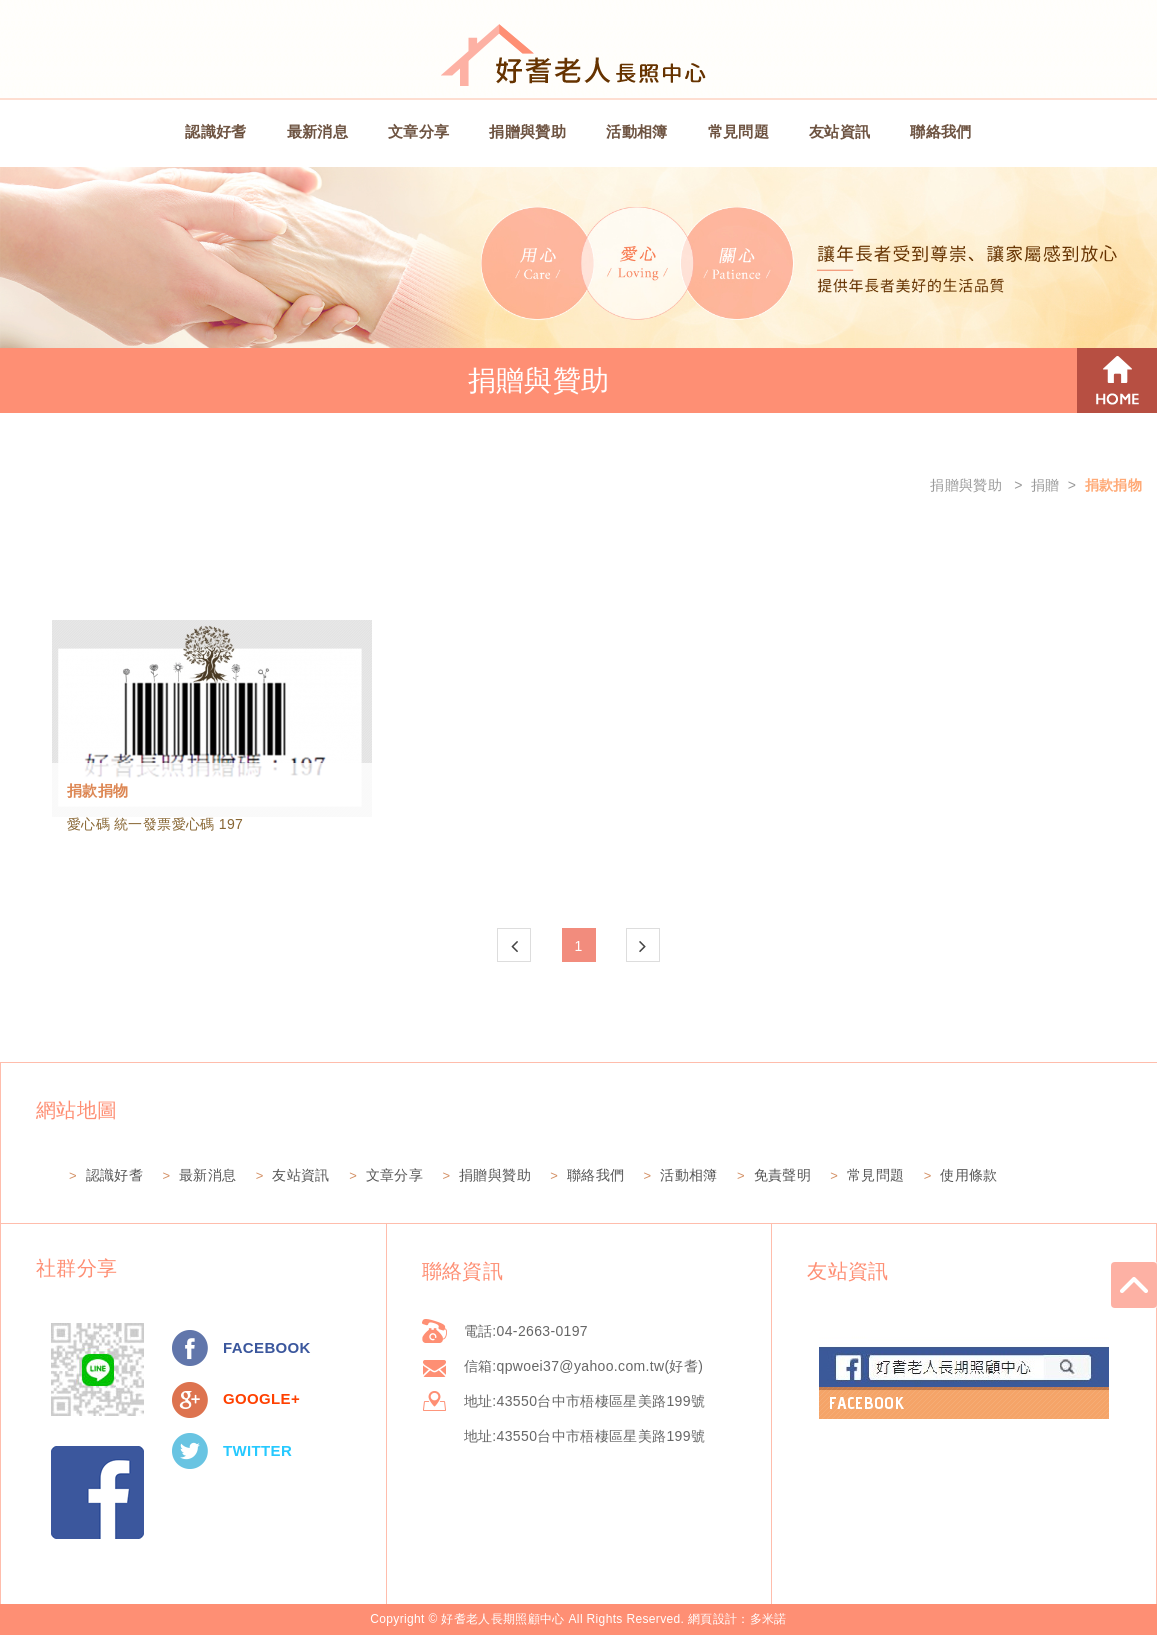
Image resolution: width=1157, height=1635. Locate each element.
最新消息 (317, 131)
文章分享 (418, 131)
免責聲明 (782, 1175)
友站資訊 (839, 131)
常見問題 (738, 131)
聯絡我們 (940, 131)
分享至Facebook (190, 1348)
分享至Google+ (190, 1400)
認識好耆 (215, 131)
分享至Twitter (190, 1451)
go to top (1134, 1285)
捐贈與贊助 (527, 131)
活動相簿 (636, 131)
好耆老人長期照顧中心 (579, 53)
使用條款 (968, 1175)
